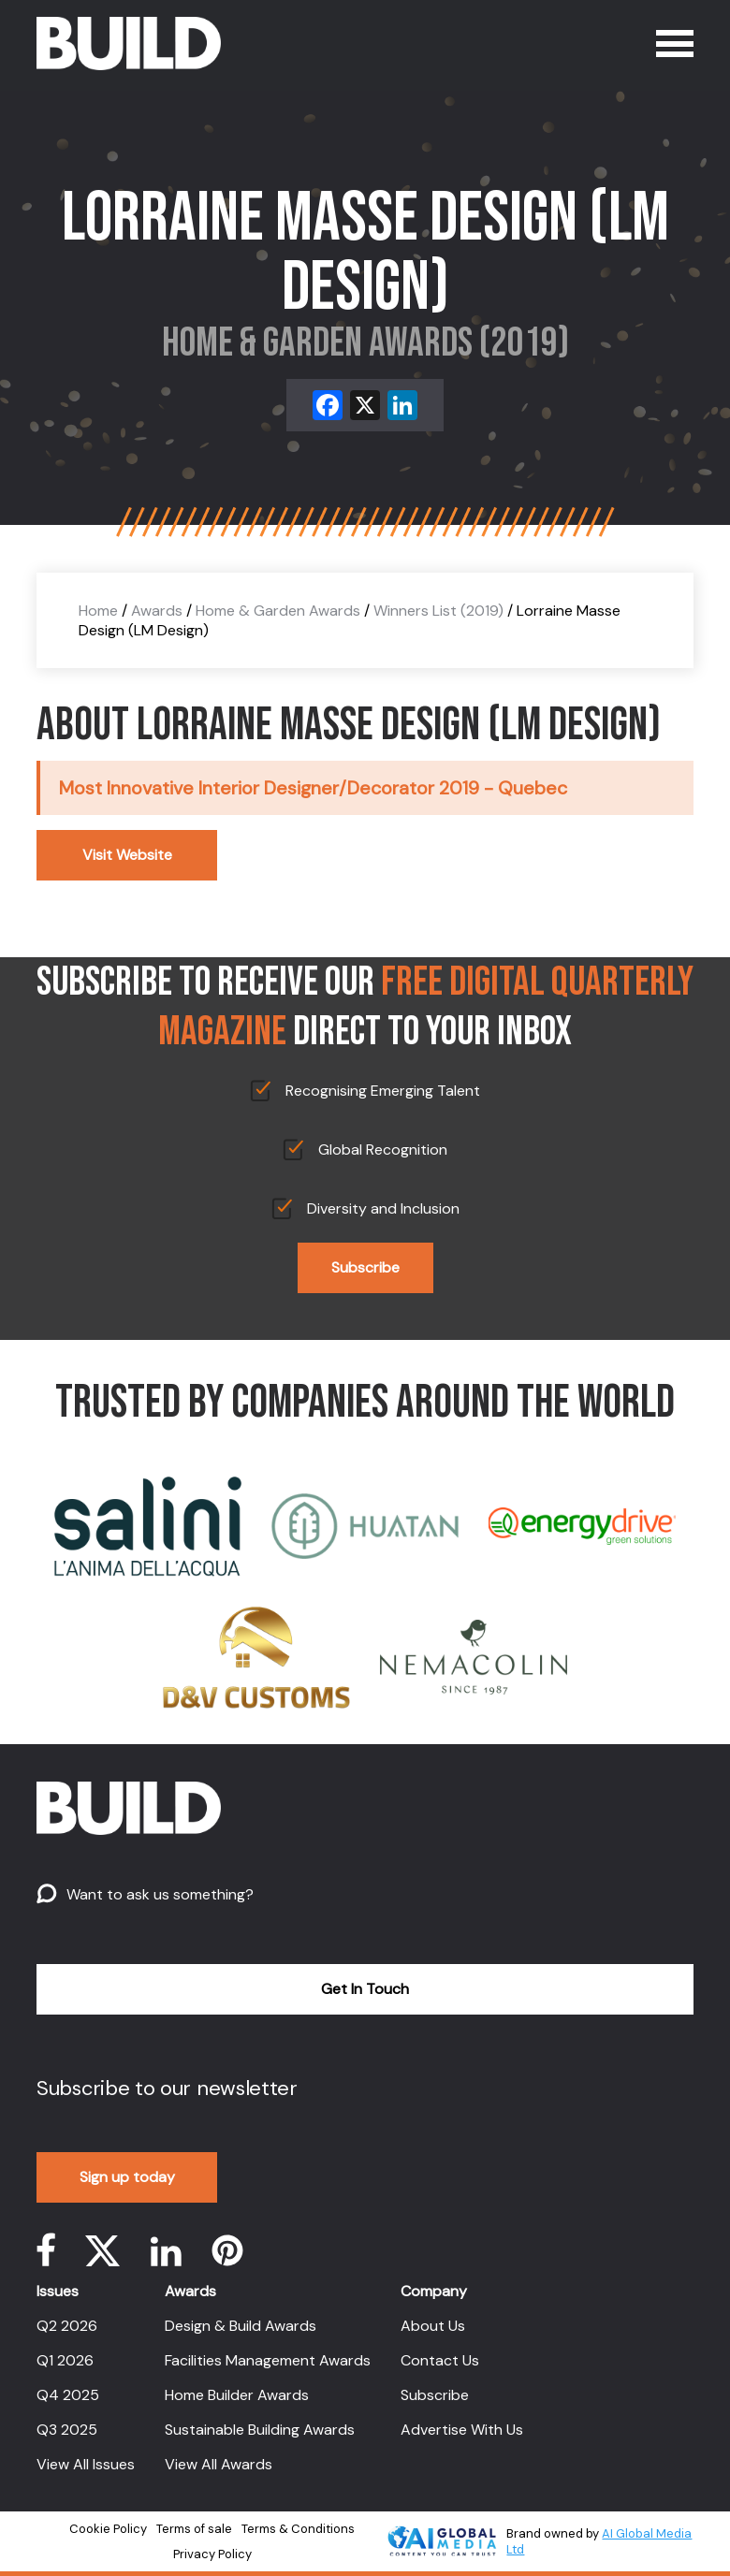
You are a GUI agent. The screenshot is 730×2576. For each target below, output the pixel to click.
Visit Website (127, 855)
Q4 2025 (67, 2395)
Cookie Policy (108, 2529)
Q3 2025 (66, 2429)
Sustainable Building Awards (260, 2429)
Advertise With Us (462, 2429)
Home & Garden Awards (278, 610)
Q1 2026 (65, 2360)
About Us (433, 2326)
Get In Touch (365, 1989)
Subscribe (365, 1267)
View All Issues (85, 2464)
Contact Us (440, 2360)
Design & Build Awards (240, 2326)
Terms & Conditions (298, 2529)
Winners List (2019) (438, 610)
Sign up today (127, 2177)
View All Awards (218, 2464)
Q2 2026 (66, 2326)
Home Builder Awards (237, 2395)
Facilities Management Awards (268, 2360)
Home (98, 610)
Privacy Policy (212, 2554)
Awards (156, 610)
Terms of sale (194, 2529)
